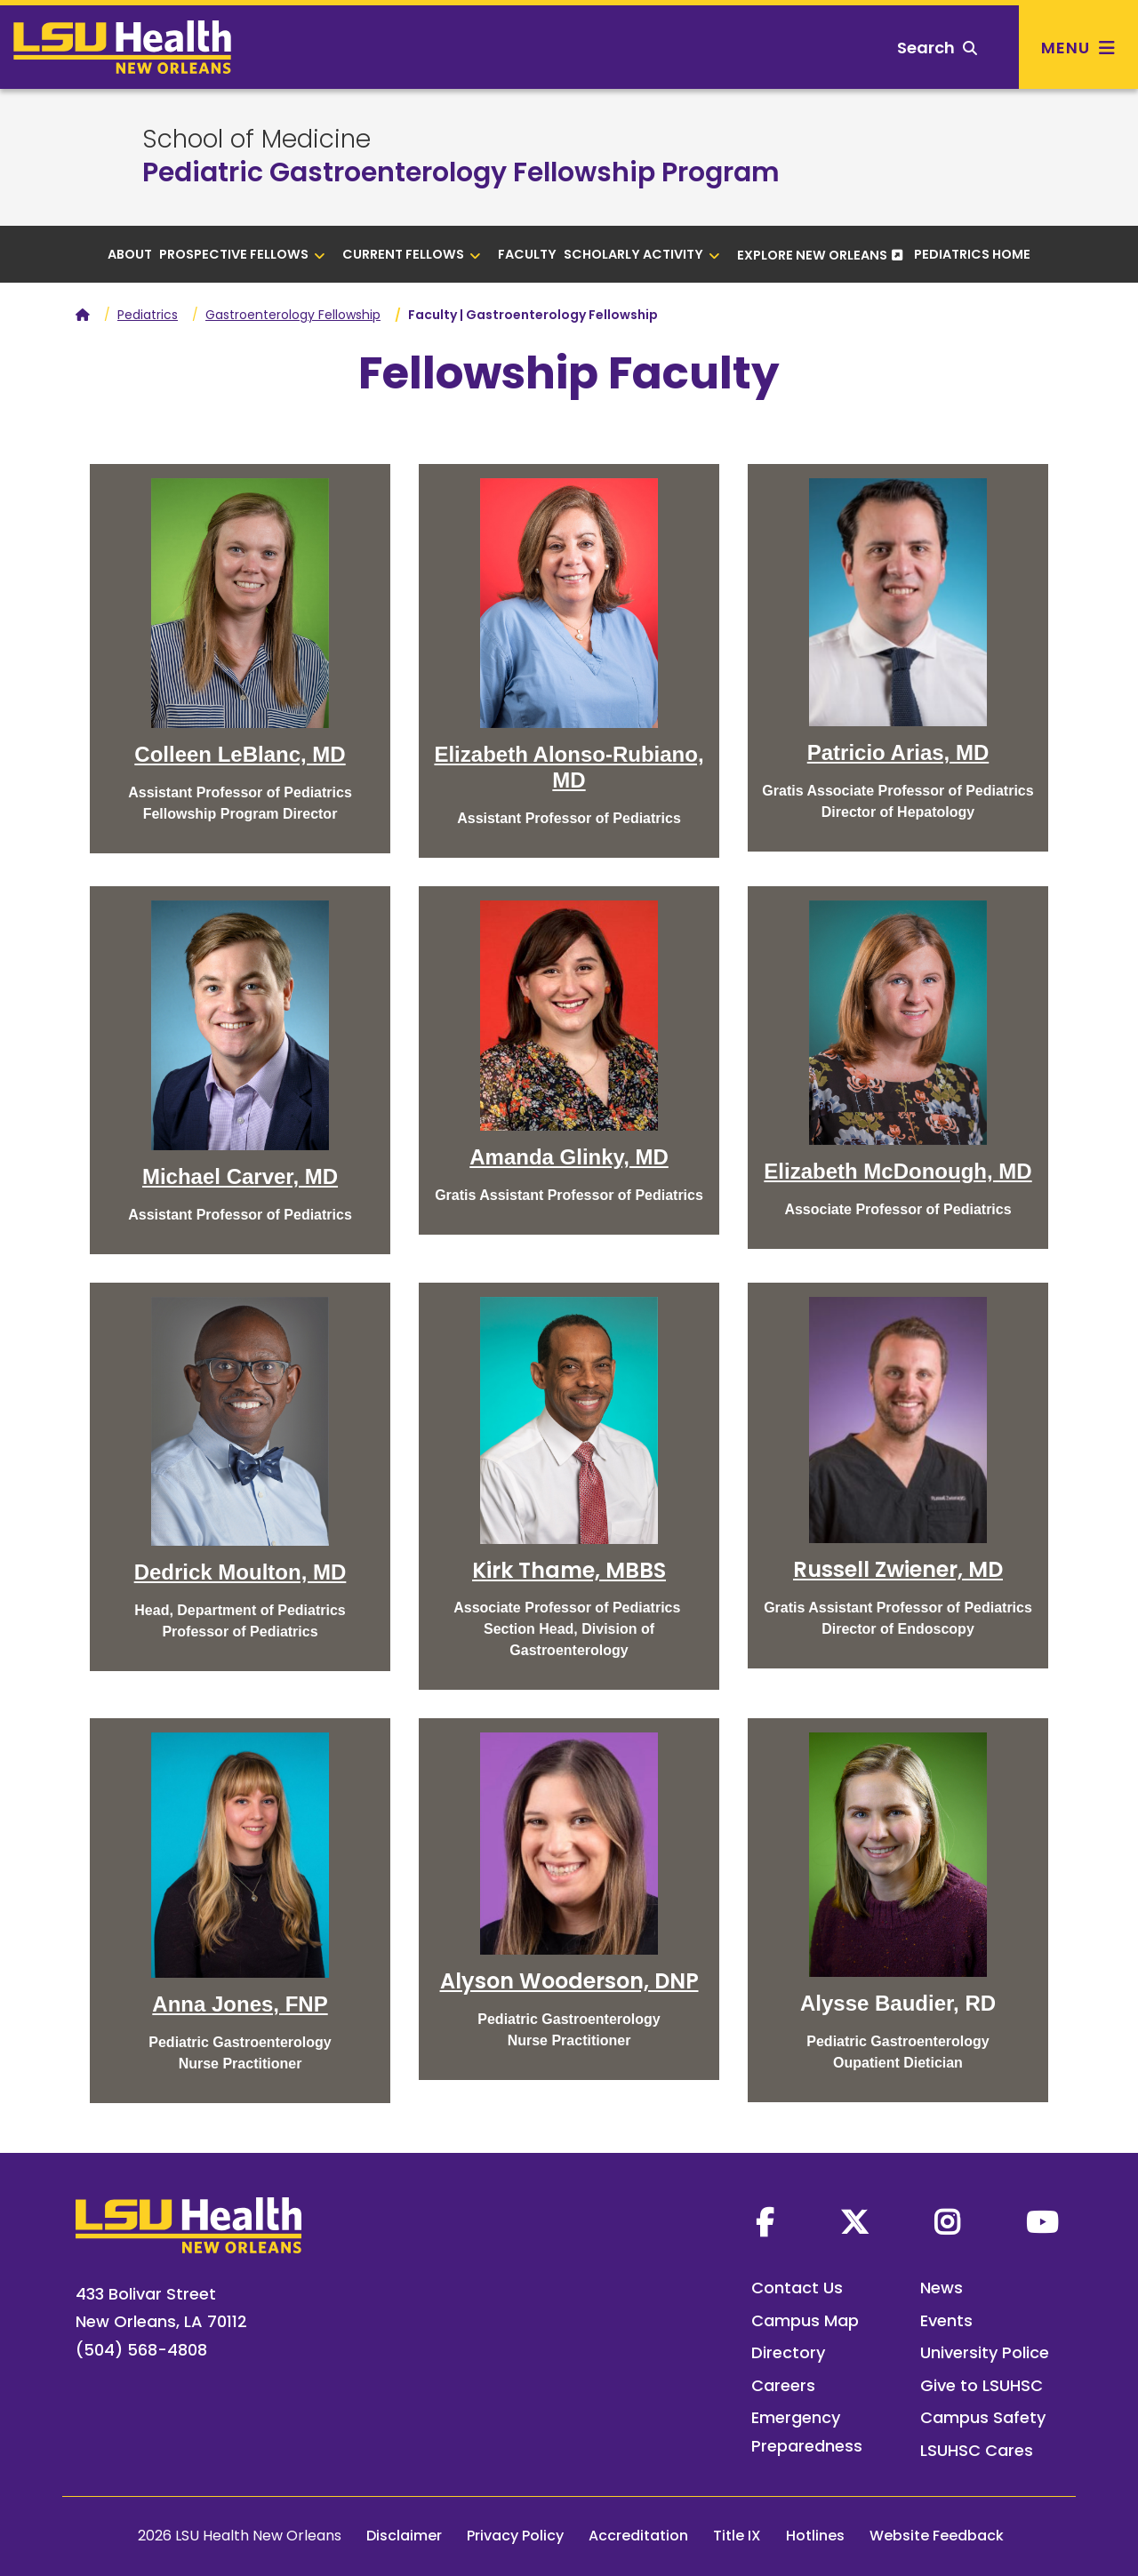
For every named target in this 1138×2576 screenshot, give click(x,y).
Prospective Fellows (242, 254)
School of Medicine (256, 139)
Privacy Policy (515, 2535)
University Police (984, 2352)
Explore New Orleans (812, 255)
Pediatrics (147, 315)
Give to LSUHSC (981, 2385)
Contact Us (797, 2287)
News (941, 2287)
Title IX (737, 2535)
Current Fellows (411, 254)
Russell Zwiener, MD (898, 1569)
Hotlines (815, 2535)
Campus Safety (983, 2417)
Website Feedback (937, 2535)
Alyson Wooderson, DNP (569, 1981)
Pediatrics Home (972, 254)
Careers (783, 2385)
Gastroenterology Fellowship (293, 315)
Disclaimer (404, 2535)
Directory (788, 2352)
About (130, 254)
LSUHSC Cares (976, 2450)
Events (946, 2320)
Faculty (527, 254)
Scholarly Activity (642, 254)
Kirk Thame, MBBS (569, 1570)
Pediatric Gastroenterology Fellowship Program (461, 172)
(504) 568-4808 (141, 2350)
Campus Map (805, 2320)
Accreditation (638, 2535)
